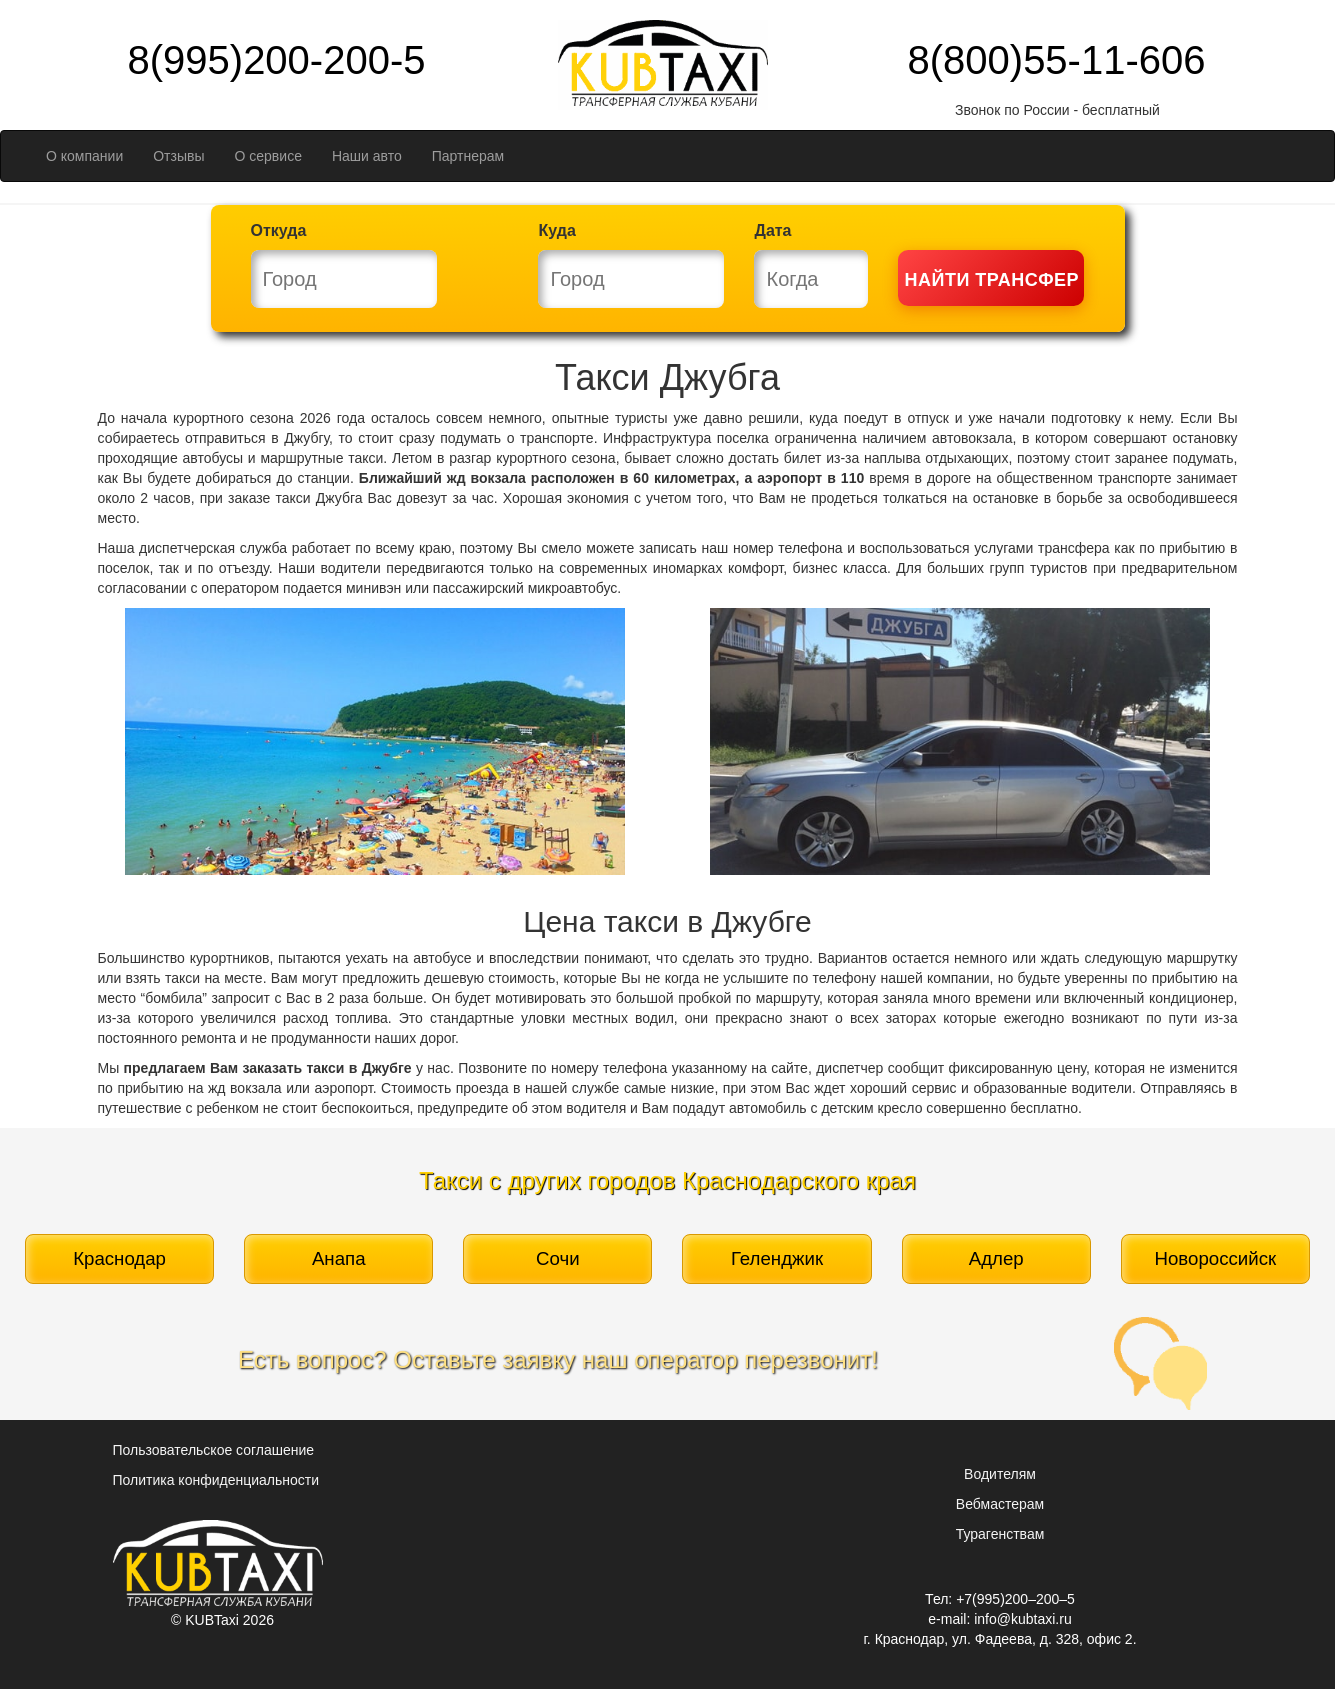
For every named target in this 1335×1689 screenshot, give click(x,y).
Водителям (1000, 1474)
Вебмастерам (1000, 1504)
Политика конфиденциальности (216, 1480)
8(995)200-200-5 (277, 60)
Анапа (339, 1258)
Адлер (996, 1258)
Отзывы (178, 156)
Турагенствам (1000, 1534)
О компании (84, 156)
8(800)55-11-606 (1057, 60)
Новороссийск (1216, 1258)
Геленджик (777, 1258)
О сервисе (268, 156)
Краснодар (119, 1258)
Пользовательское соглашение (214, 1450)
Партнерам (468, 156)
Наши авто (367, 156)
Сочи (558, 1258)
